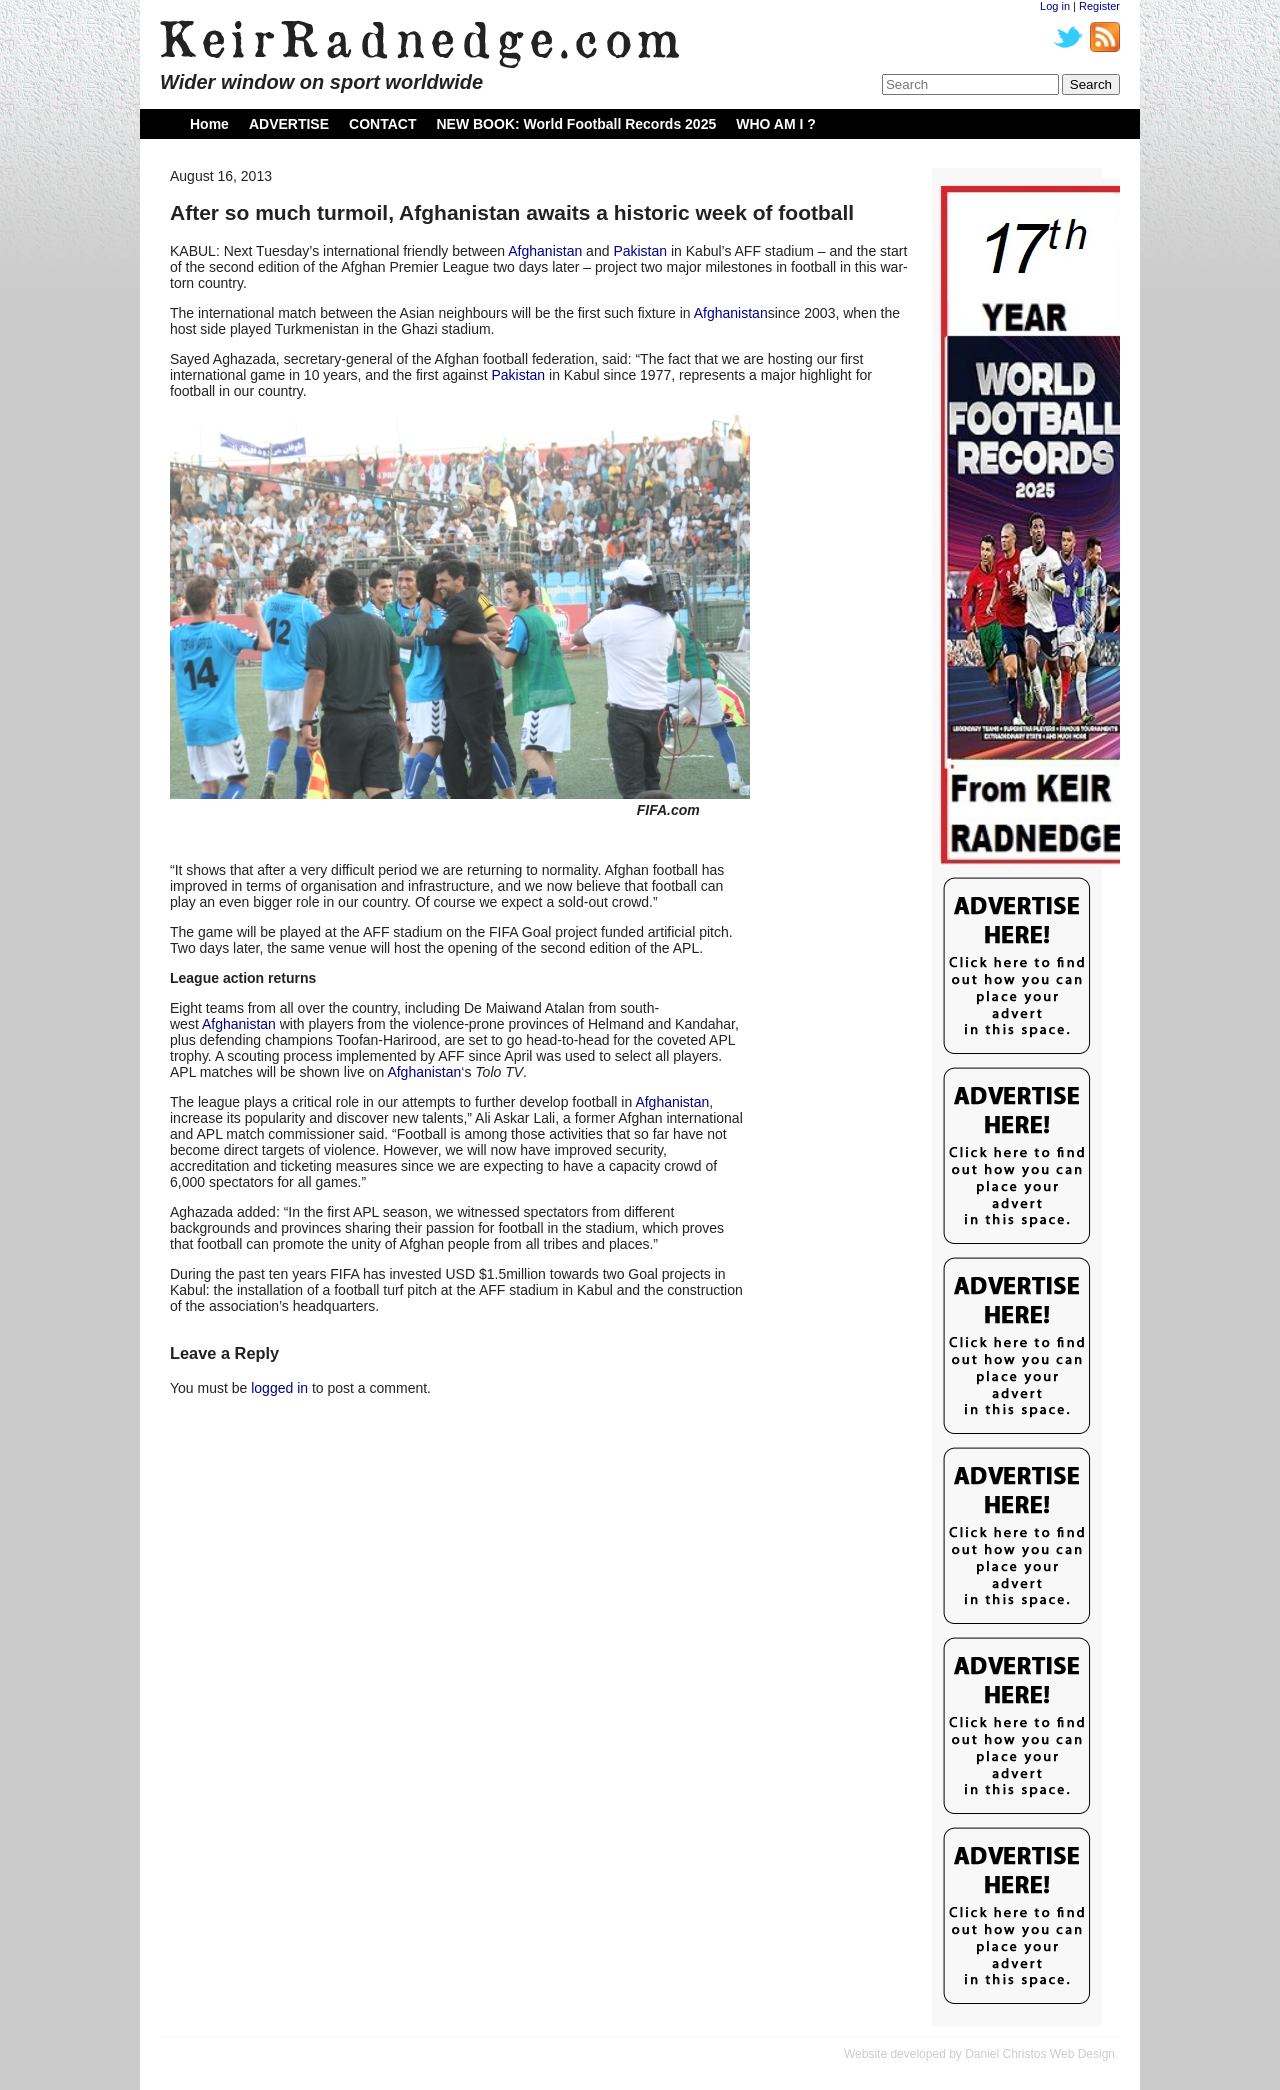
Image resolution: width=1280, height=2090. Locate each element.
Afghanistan (545, 251)
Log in (1055, 6)
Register (1099, 6)
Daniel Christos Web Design (1040, 2054)
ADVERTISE (289, 124)
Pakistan (640, 251)
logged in (279, 1388)
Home (209, 124)
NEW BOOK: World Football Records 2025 (576, 124)
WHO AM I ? (776, 124)
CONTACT (382, 124)
